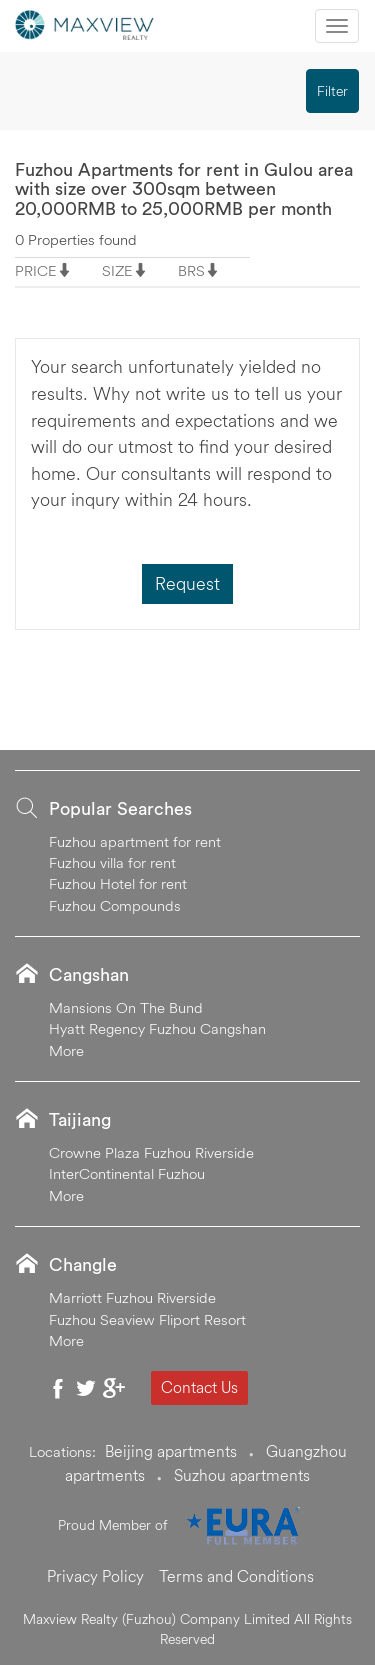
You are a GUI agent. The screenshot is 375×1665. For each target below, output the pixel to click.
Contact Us (199, 1387)
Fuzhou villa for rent (112, 862)
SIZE (117, 270)
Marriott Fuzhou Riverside (132, 1297)
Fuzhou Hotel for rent (118, 883)
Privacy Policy (95, 1576)
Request (187, 583)
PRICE (36, 270)
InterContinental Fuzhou (127, 1173)
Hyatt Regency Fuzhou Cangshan (157, 1028)
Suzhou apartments (242, 1475)
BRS (191, 270)
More (66, 1050)
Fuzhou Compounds (115, 905)
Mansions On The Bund (126, 1007)
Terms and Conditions (236, 1576)
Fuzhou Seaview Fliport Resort (147, 1319)
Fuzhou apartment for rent (135, 841)
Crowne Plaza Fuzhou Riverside (151, 1152)
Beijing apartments (171, 1451)
